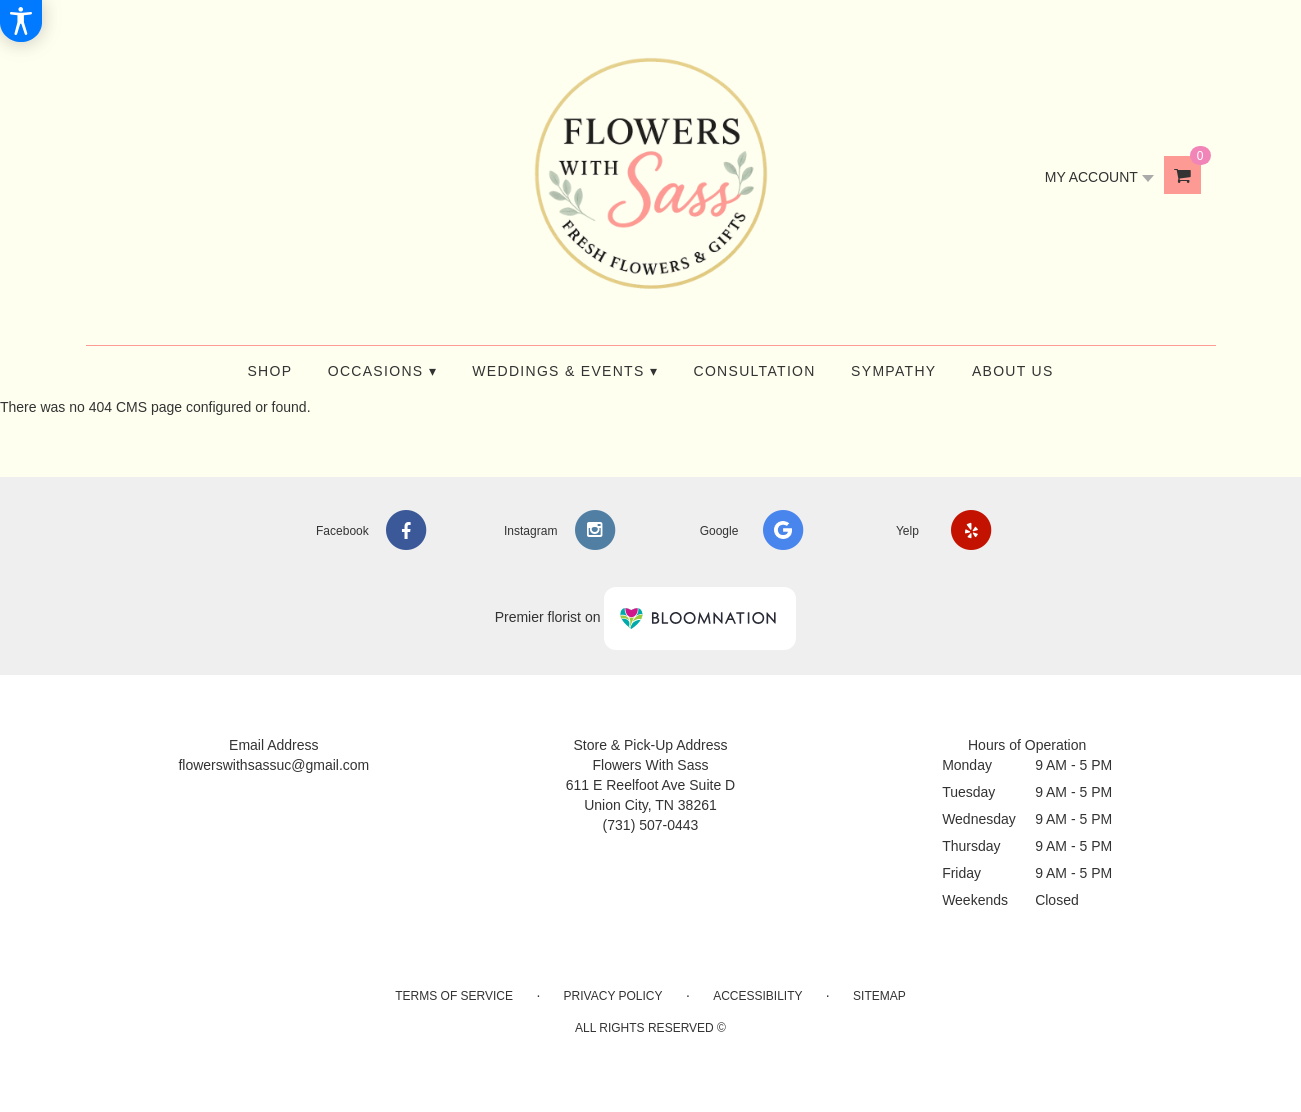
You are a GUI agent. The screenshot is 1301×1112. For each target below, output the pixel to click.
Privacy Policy (613, 996)
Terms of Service (454, 996)
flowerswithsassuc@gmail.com (273, 765)
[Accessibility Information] (21, 21)
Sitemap (879, 996)
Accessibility (757, 996)
